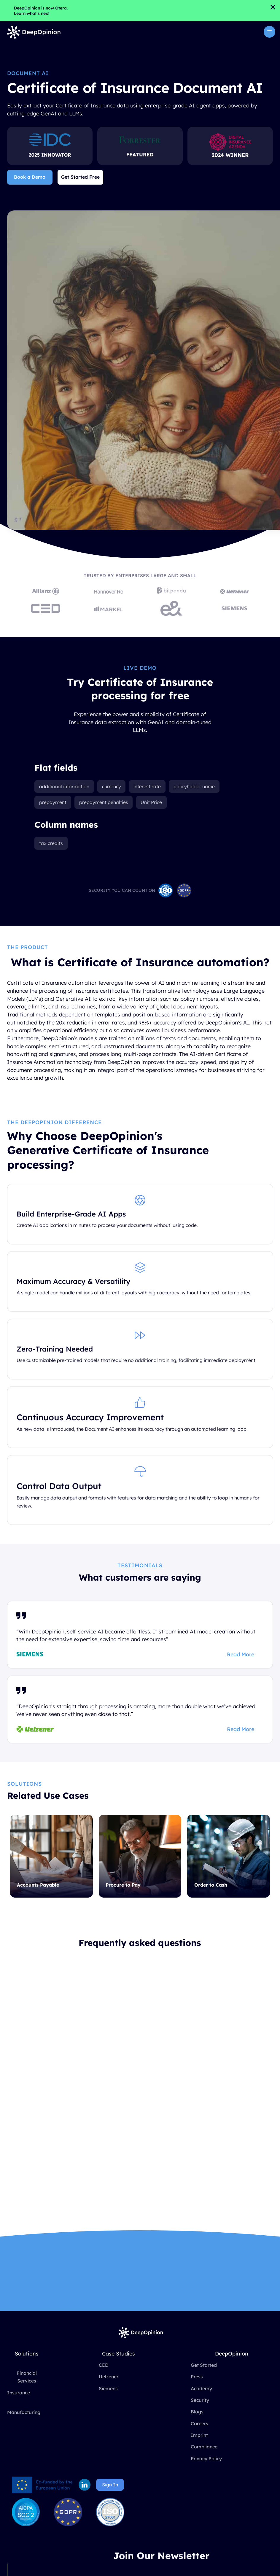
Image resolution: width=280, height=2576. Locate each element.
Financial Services (27, 2377)
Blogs (197, 2412)
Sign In (110, 2485)
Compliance (204, 2447)
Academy (201, 2388)
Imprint (199, 2435)
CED (104, 2365)
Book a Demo (29, 177)
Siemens (108, 2388)
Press (197, 2377)
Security (200, 2400)
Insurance (18, 2393)
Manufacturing (23, 2412)
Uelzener (108, 2377)
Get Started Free (80, 177)
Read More (240, 1654)
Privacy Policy (206, 2458)
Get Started (204, 2365)
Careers (199, 2423)
